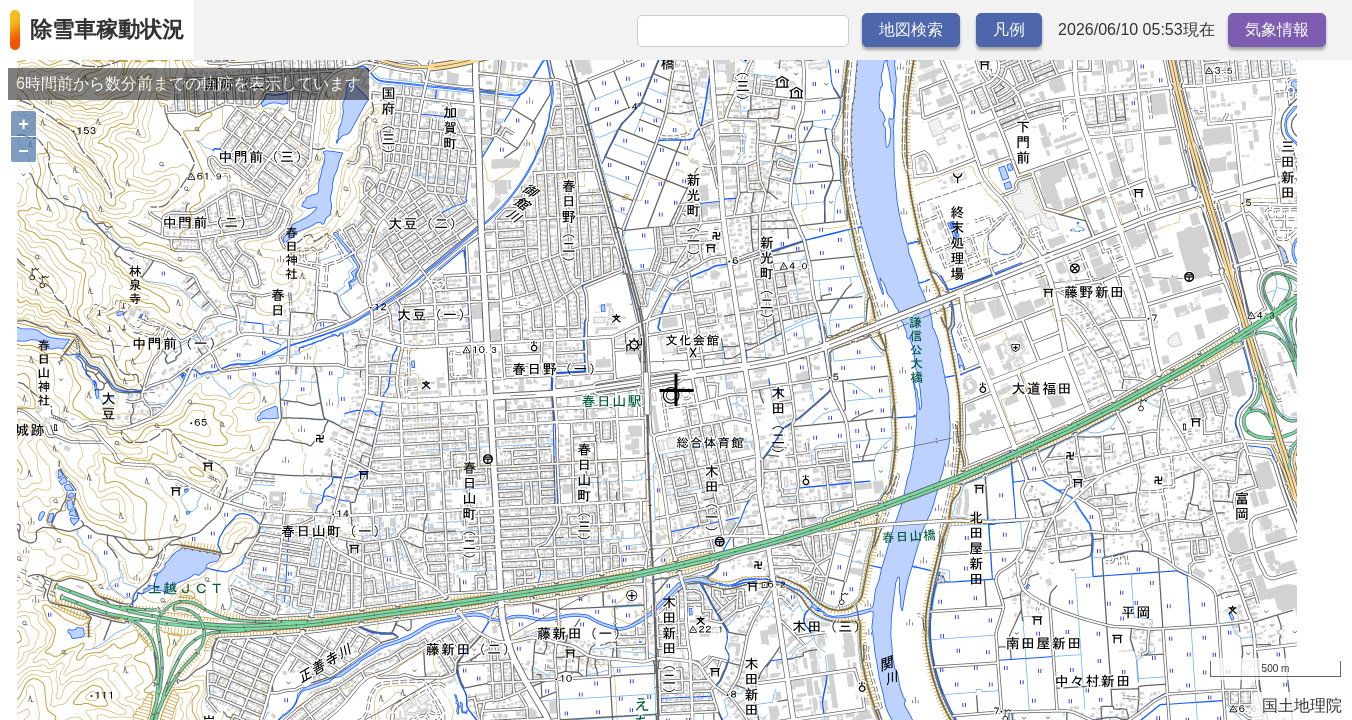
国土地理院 (1302, 705)
